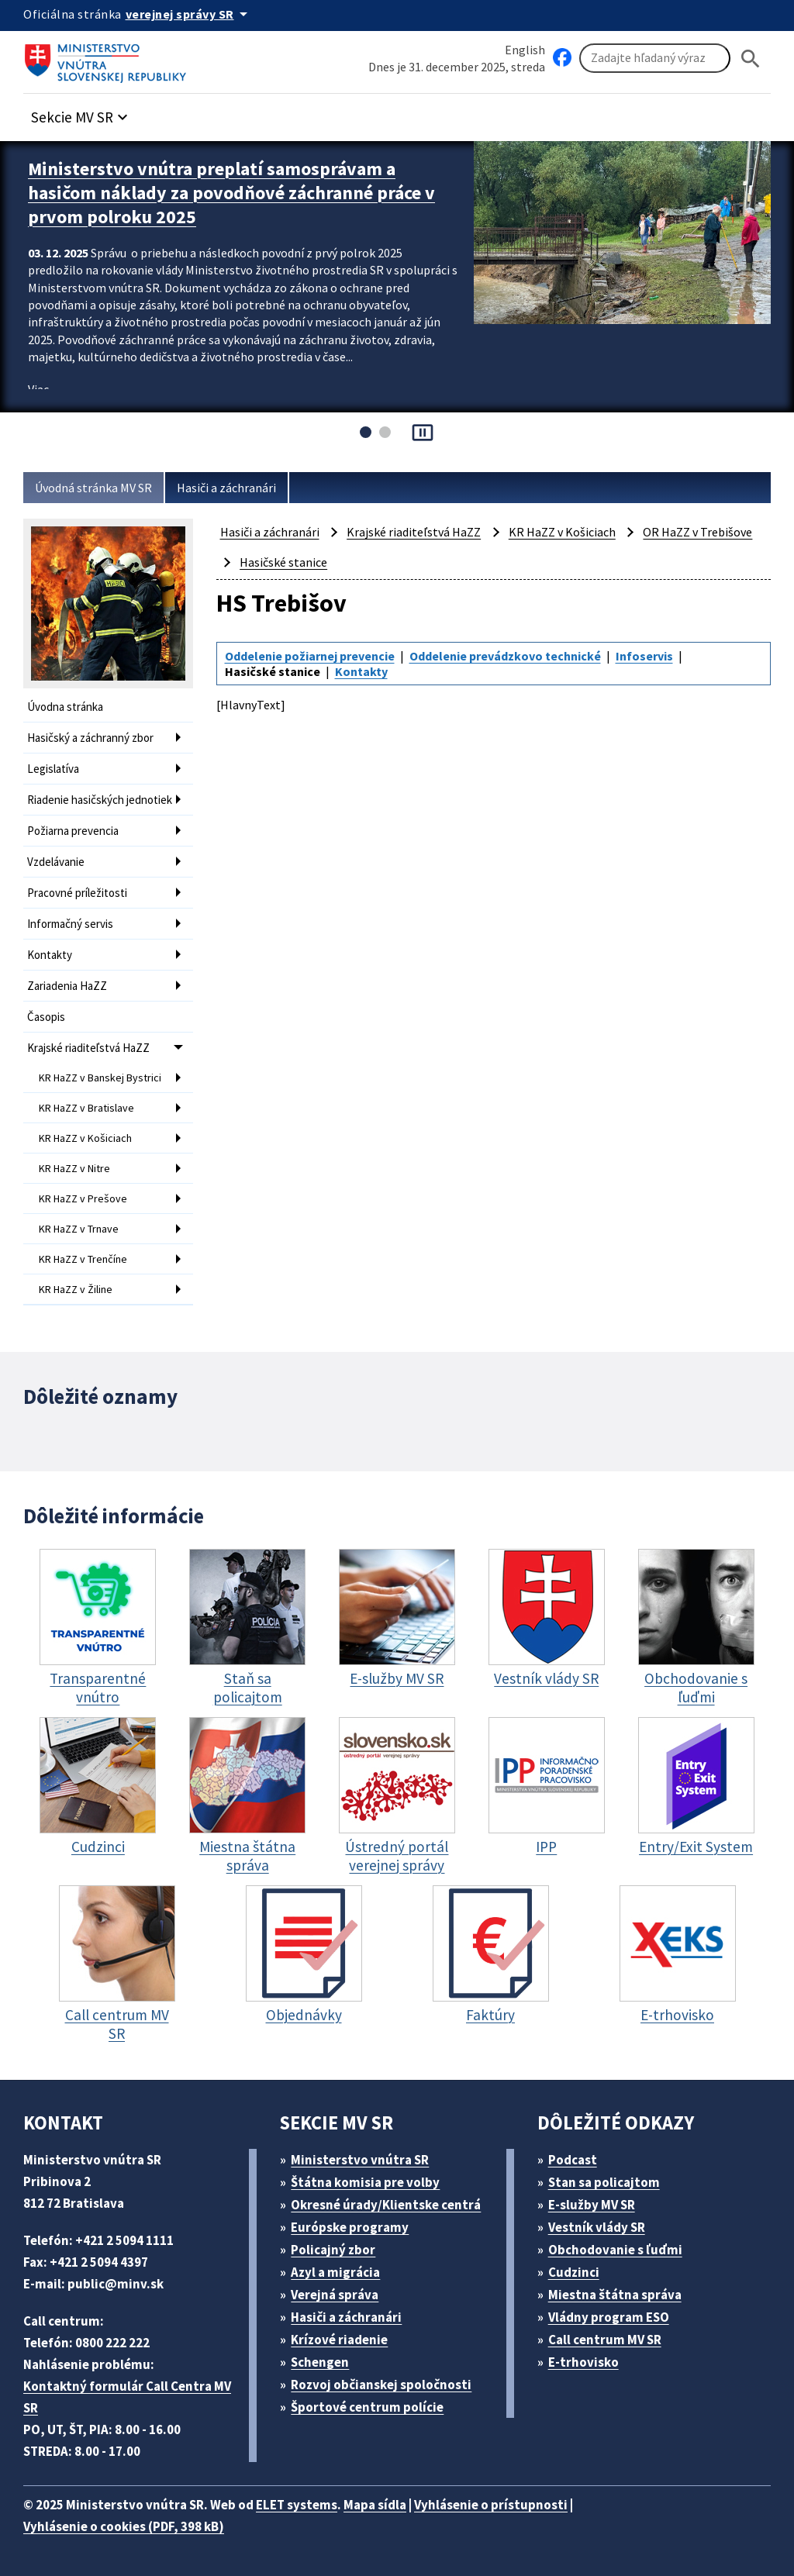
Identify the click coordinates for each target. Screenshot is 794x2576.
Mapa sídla (374, 2504)
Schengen (320, 2362)
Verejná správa (334, 2294)
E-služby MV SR (591, 2204)
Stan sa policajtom (604, 2182)
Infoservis (644, 656)
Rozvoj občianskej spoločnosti (381, 2384)
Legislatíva (53, 768)
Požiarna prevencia (73, 830)
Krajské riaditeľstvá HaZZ (88, 1047)
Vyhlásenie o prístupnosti (491, 2504)
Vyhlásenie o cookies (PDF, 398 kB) (123, 2526)
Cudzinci (573, 2272)
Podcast (572, 2159)
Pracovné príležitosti (77, 892)
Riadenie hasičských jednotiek (99, 799)
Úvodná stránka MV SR (93, 487)
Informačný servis (70, 923)
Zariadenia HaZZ (67, 985)
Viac (38, 389)
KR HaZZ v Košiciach (85, 1138)
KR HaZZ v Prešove (83, 1198)
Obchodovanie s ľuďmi (615, 2249)
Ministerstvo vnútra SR (360, 2159)
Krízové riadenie (339, 2339)
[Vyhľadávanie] (654, 58)
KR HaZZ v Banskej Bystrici (100, 1078)
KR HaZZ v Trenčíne (83, 1259)
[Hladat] (750, 58)
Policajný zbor (333, 2249)
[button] (81, 112)
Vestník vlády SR (596, 2227)
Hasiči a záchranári (226, 487)
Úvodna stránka (65, 706)
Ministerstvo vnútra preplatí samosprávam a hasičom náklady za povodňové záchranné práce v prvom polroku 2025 (231, 193)
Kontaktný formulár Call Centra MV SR (127, 2397)
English (525, 49)
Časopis (46, 1016)
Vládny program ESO (608, 2317)
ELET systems (296, 2504)
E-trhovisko (583, 2362)
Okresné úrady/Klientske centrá (386, 2204)
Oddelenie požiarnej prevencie (310, 656)
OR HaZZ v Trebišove (697, 532)
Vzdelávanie (56, 861)
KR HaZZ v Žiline (75, 1289)
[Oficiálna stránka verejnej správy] (189, 14)
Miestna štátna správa (615, 2294)
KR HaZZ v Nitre (74, 1168)
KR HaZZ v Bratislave (86, 1108)
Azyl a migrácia (335, 2272)
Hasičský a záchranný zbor (90, 737)
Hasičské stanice (283, 562)
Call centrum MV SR (604, 2339)
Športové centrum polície (367, 2407)
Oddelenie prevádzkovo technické (505, 656)
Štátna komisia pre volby (365, 2182)
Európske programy (350, 2227)
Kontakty (49, 954)
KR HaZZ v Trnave (79, 1229)
